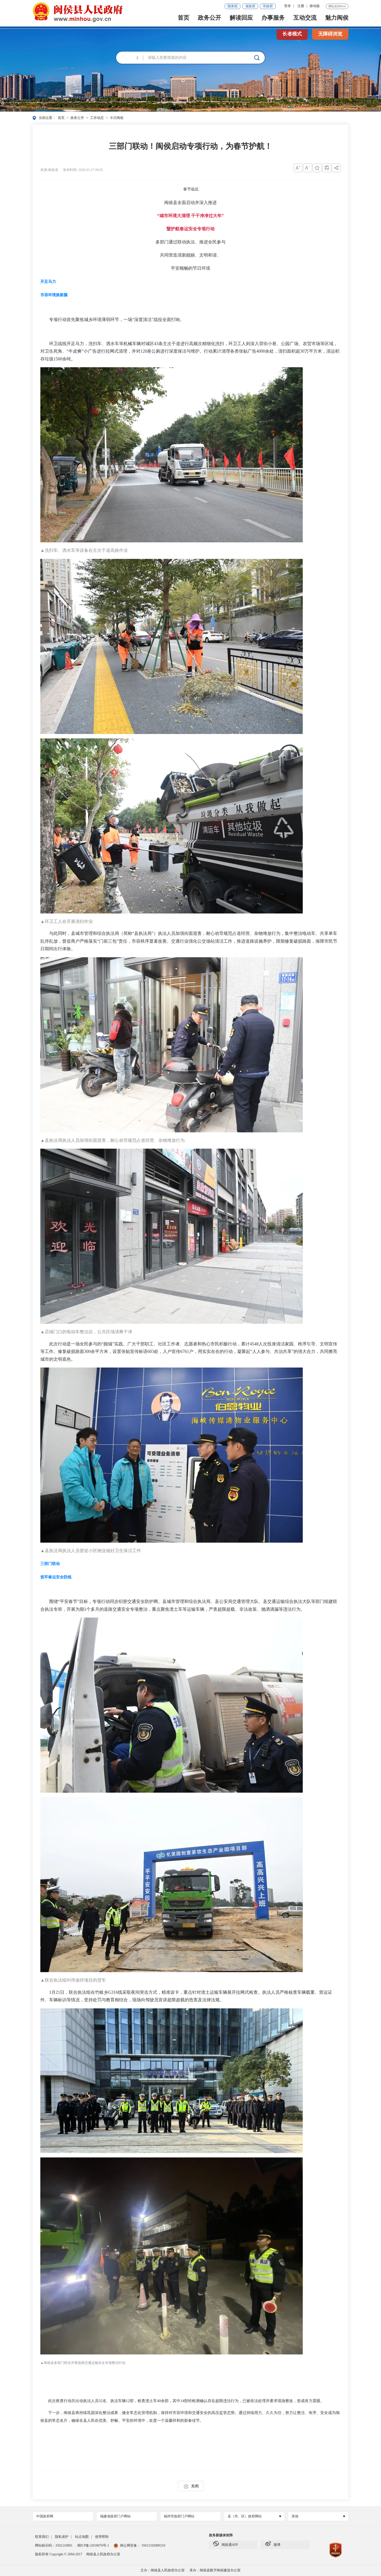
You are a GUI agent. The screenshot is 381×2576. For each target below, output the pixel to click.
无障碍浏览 (330, 33)
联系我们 (42, 2537)
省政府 (250, 6)
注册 (300, 6)
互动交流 (305, 18)
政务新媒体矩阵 (221, 2535)
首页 (183, 18)
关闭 (190, 2486)
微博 (272, 2544)
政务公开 (209, 18)
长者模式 (292, 33)
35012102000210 (152, 2545)
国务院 (232, 6)
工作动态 (97, 118)
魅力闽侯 (336, 18)
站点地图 (82, 2537)
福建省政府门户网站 (115, 2516)
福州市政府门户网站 (179, 2516)
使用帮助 (102, 2537)
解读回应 (241, 18)
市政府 (268, 6)
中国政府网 (44, 2516)
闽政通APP (225, 2544)
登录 (287, 6)
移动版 (315, 6)
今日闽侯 (116, 118)
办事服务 (273, 18)
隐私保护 (62, 2537)
